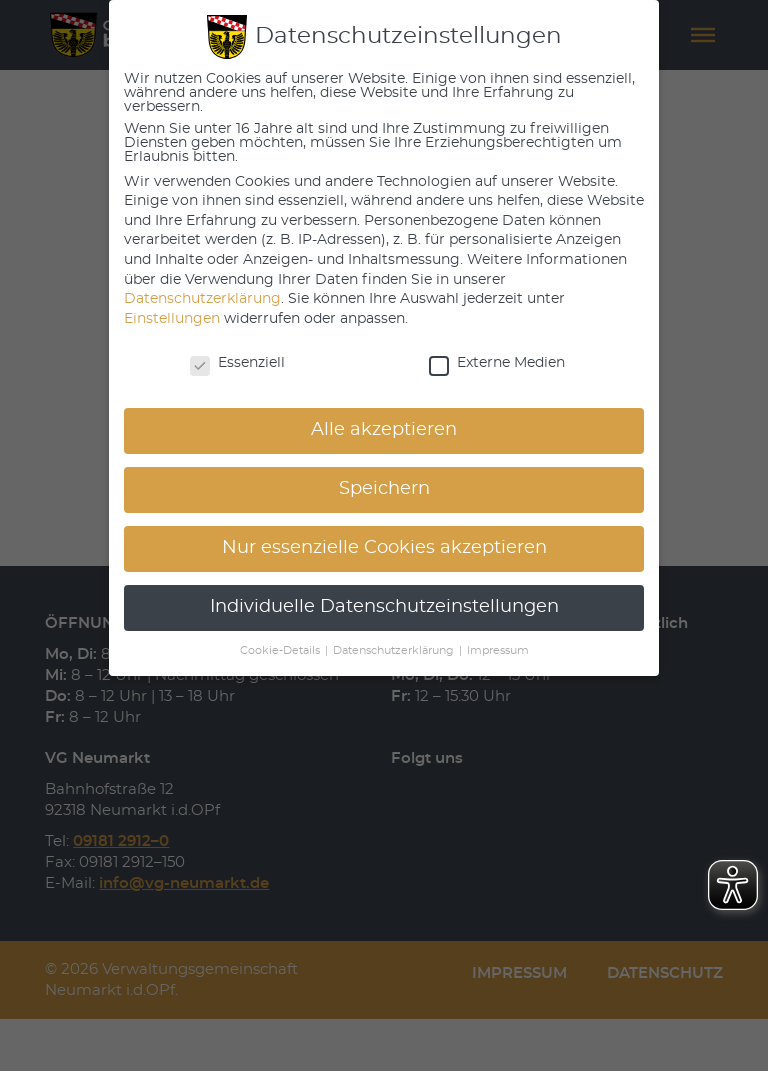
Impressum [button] (498, 651)
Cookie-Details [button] (281, 651)
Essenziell (237, 363)
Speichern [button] (384, 489)
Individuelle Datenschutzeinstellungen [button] (384, 607)
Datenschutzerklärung (202, 299)
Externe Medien (497, 363)
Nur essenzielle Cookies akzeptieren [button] (384, 548)
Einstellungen (172, 319)
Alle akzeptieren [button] (384, 430)
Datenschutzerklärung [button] (395, 651)
